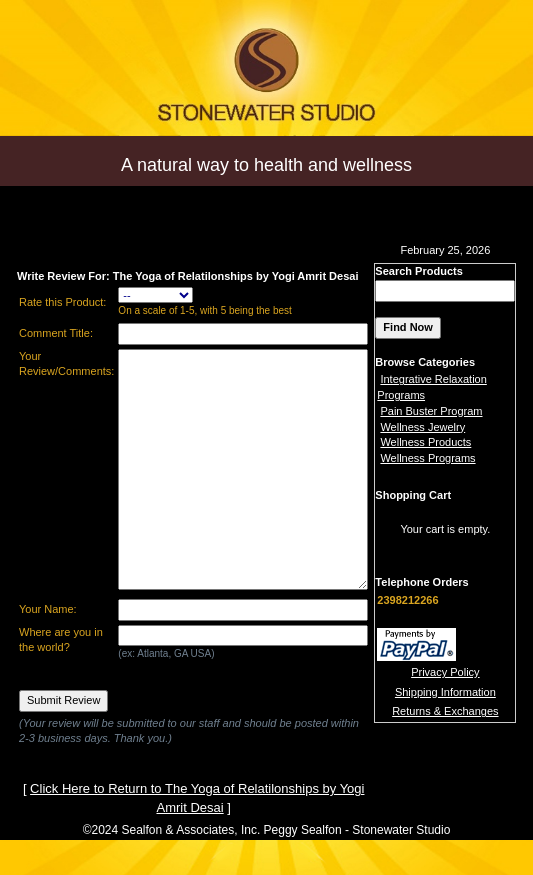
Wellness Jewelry (422, 427)
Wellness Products (425, 442)
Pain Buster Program (431, 411)
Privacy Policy (445, 672)
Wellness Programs (427, 458)
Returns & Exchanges (445, 711)
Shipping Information (445, 692)
